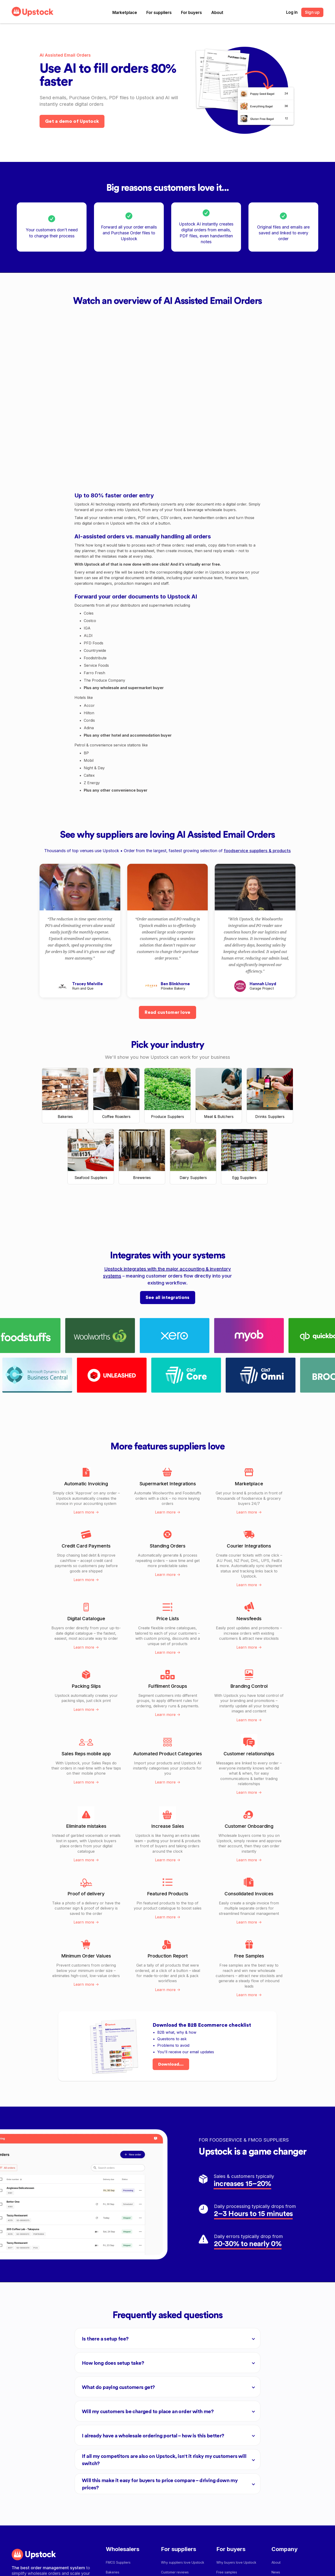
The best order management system (49, 2567)
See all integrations (168, 1297)
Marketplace (124, 12)
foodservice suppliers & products (257, 858)
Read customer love (167, 1020)
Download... (171, 2064)
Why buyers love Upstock (236, 2562)
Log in (292, 12)
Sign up (312, 12)
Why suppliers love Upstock (182, 2562)
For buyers (191, 12)
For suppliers (159, 12)
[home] (33, 11)
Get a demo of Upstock (72, 121)
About (217, 12)
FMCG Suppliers (118, 2562)
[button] (125, 13)
